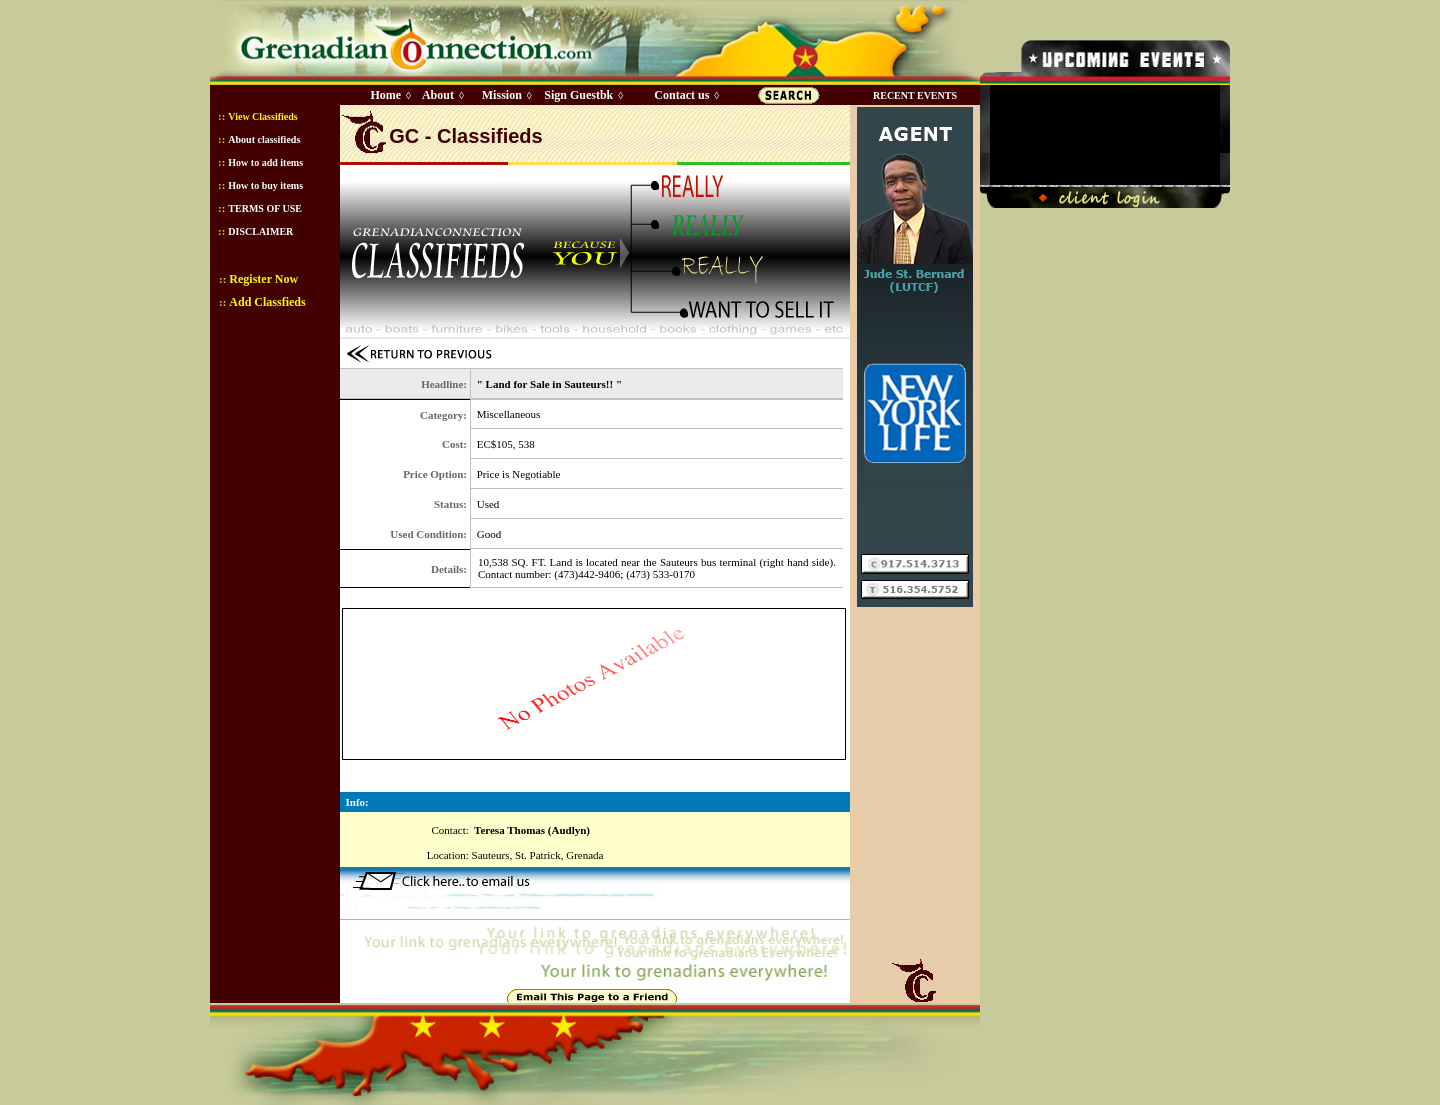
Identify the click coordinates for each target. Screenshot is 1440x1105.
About (438, 95)
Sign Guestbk (582, 95)
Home (385, 95)
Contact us (681, 95)
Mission (502, 95)
